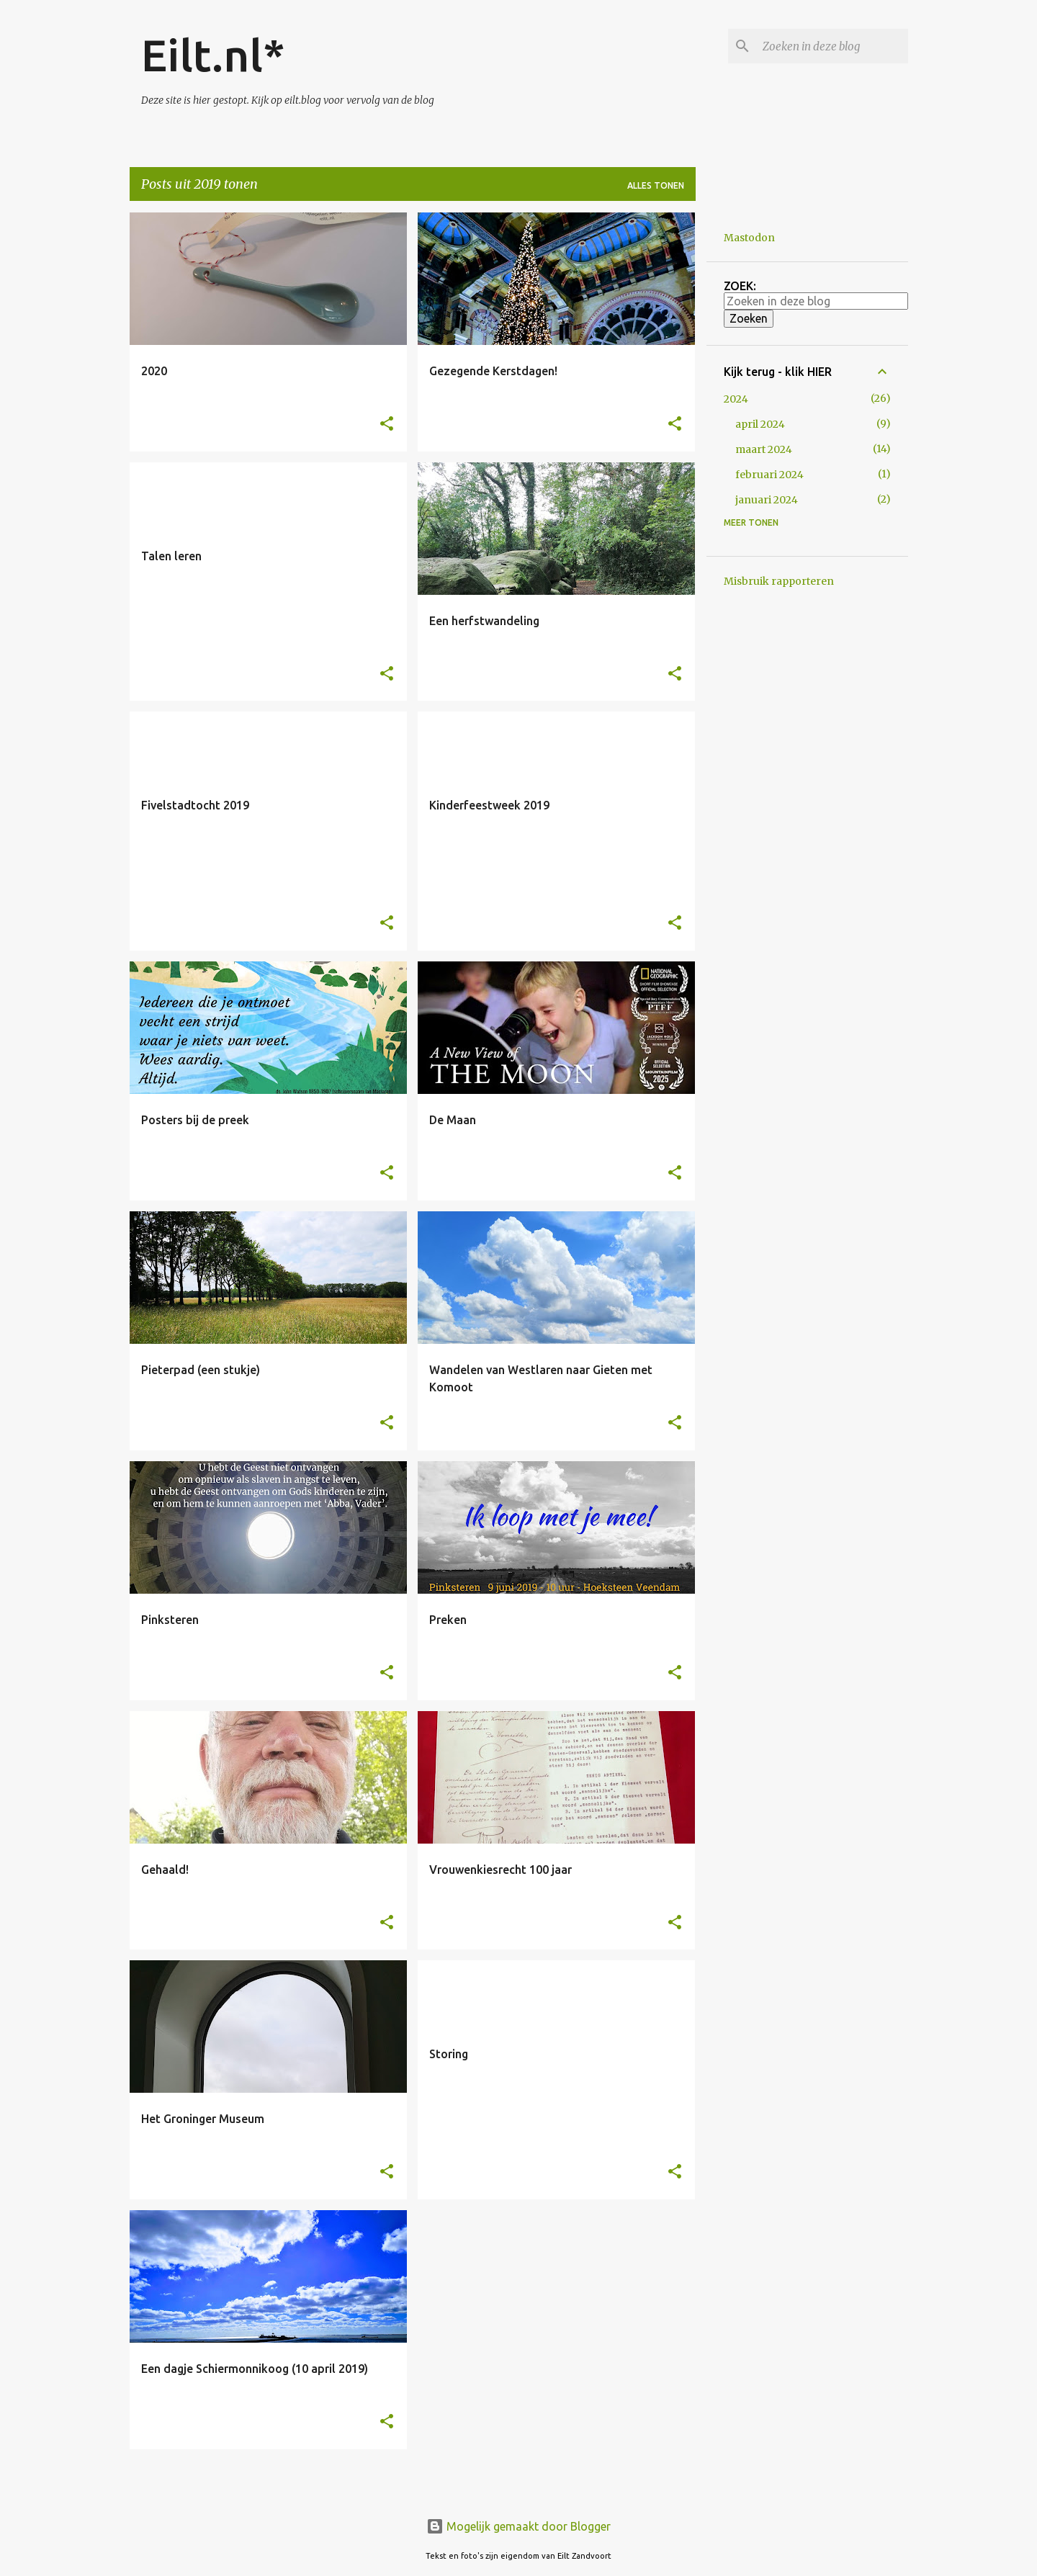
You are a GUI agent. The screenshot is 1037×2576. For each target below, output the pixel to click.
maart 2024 (763, 449)
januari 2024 (766, 499)
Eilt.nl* (213, 55)
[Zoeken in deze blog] (832, 46)
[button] (386, 424)
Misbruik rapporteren (779, 581)
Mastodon (749, 237)
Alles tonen (655, 185)
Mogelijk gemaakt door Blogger (518, 2526)
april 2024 (760, 424)
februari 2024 (769, 474)
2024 (736, 398)
